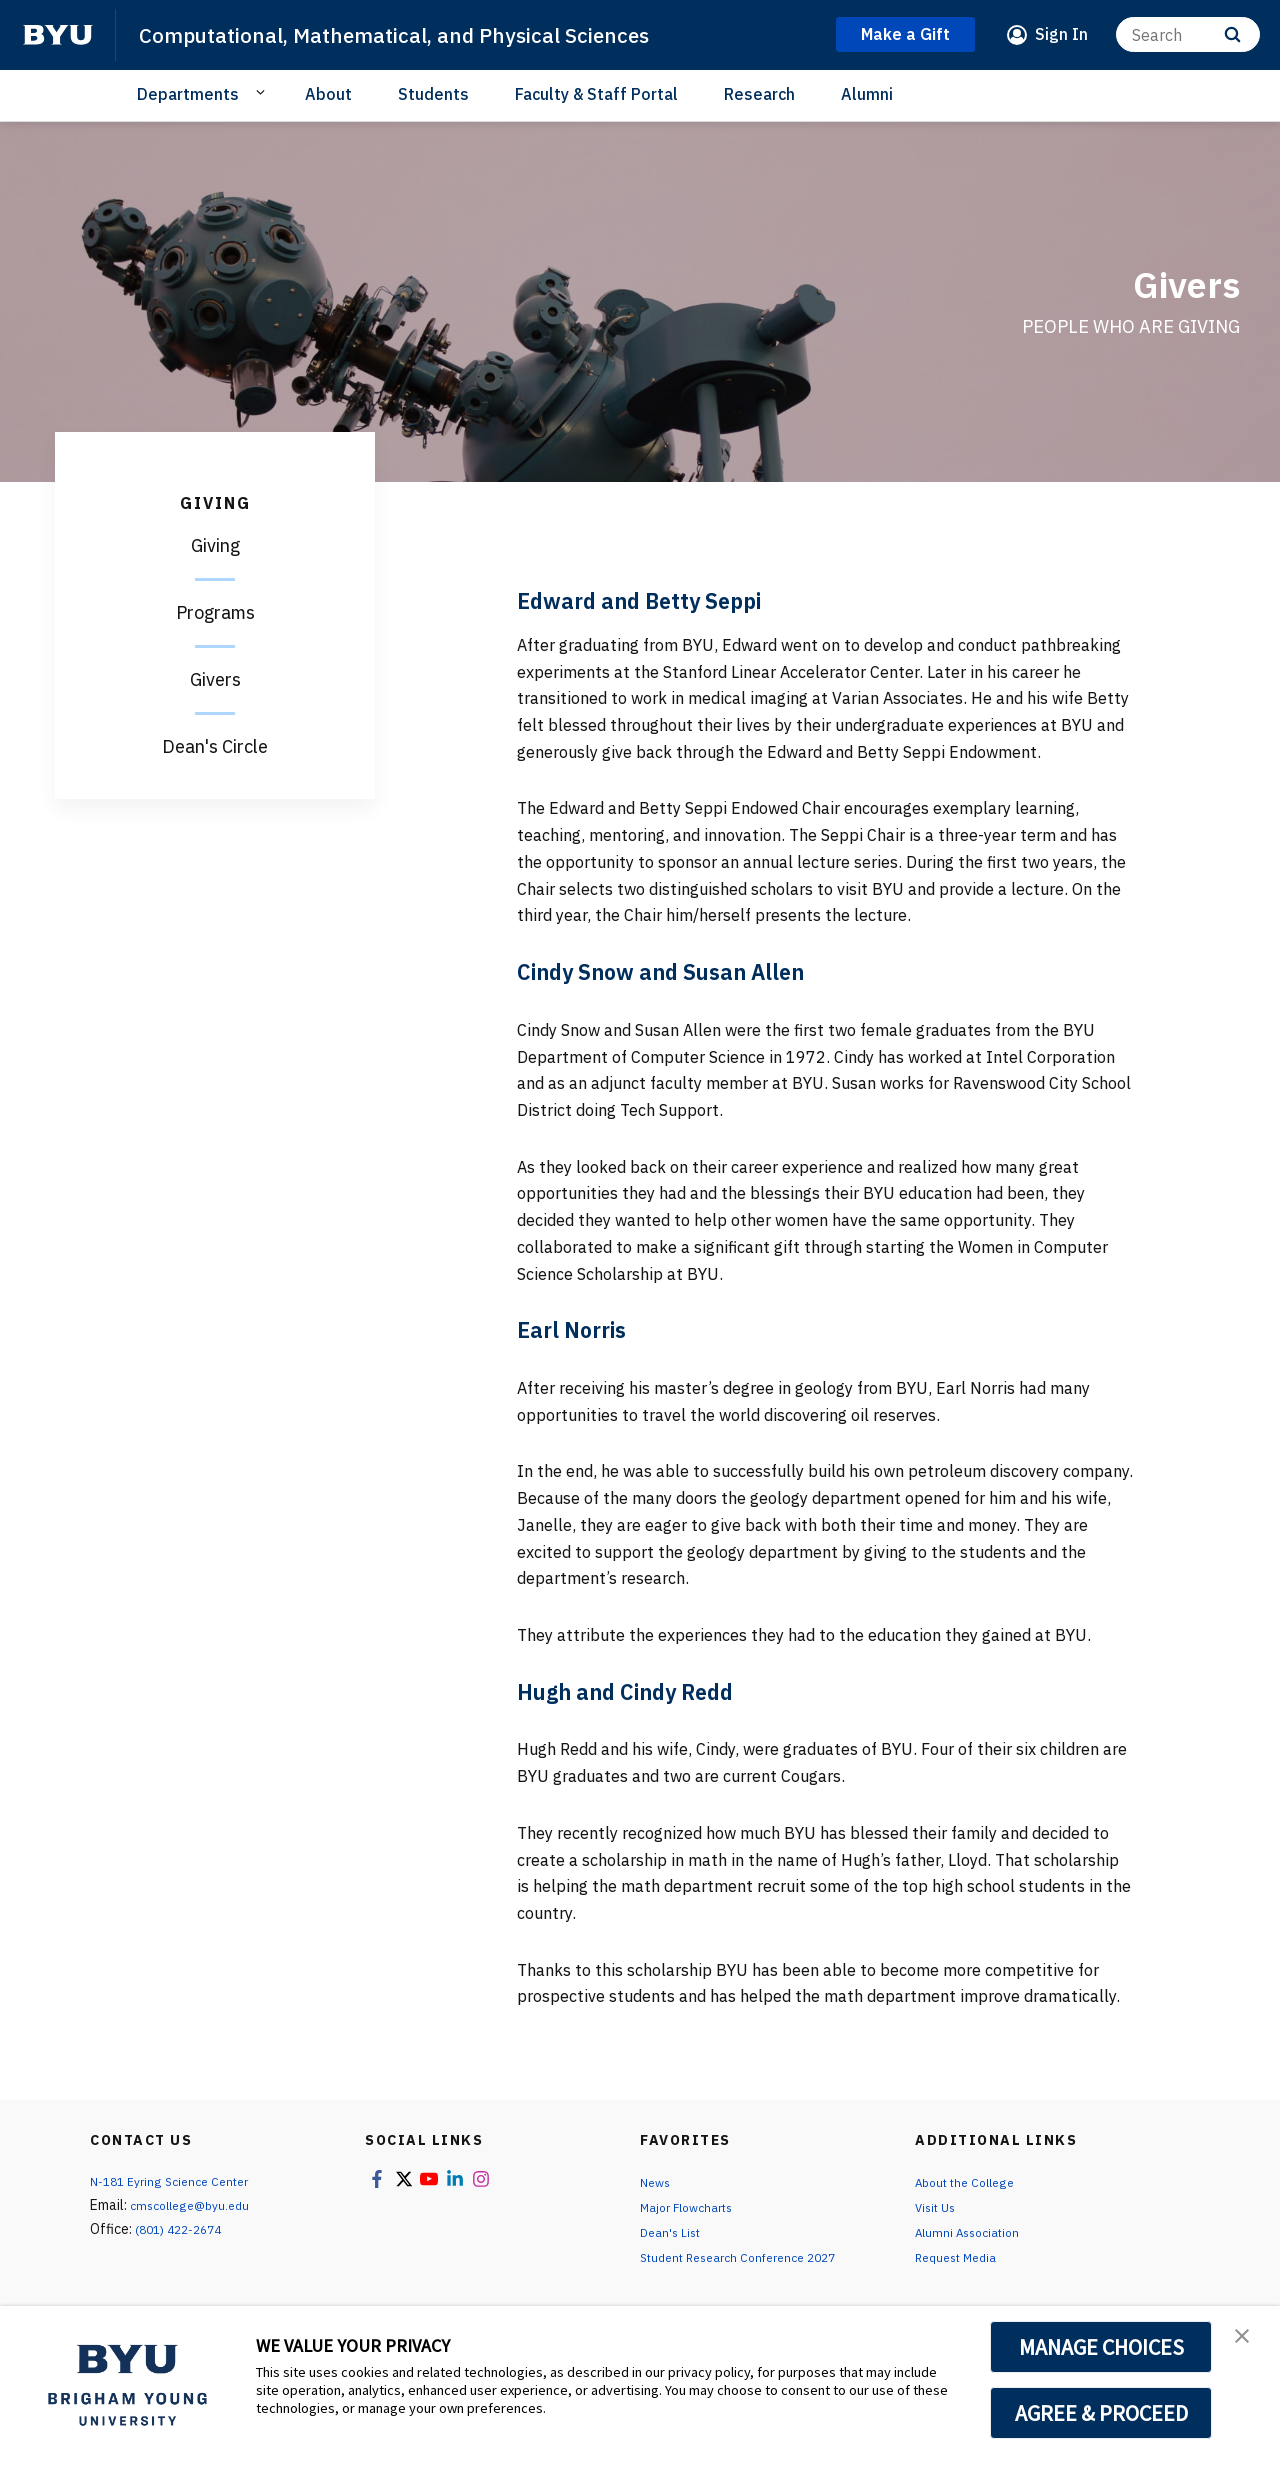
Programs (215, 612)
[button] (1247, 2342)
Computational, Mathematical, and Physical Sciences (430, 34)
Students (433, 94)
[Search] (1188, 34)
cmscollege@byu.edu (197, 2205)
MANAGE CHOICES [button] (1101, 2347)
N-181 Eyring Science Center (179, 2181)
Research (759, 94)
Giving (215, 545)
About (328, 94)
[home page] (58, 35)
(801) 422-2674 (184, 2229)
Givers (215, 679)
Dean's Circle (215, 746)
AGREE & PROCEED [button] (1101, 2413)
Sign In (1061, 34)
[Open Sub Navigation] (263, 93)
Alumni (867, 94)
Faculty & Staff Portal (596, 94)
